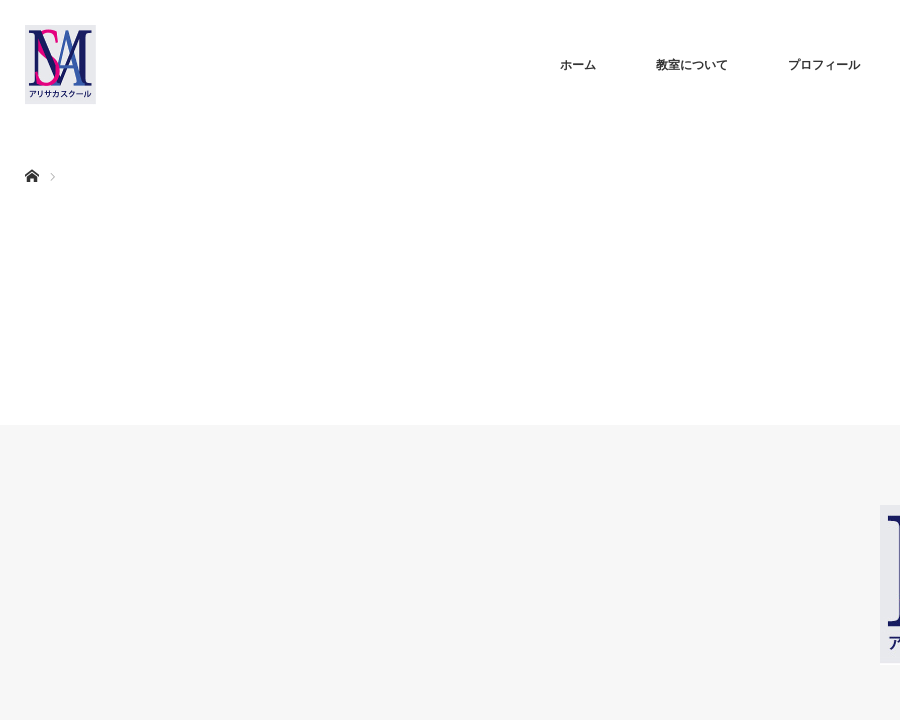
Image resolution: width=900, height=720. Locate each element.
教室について (692, 65)
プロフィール (824, 65)
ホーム (578, 65)
